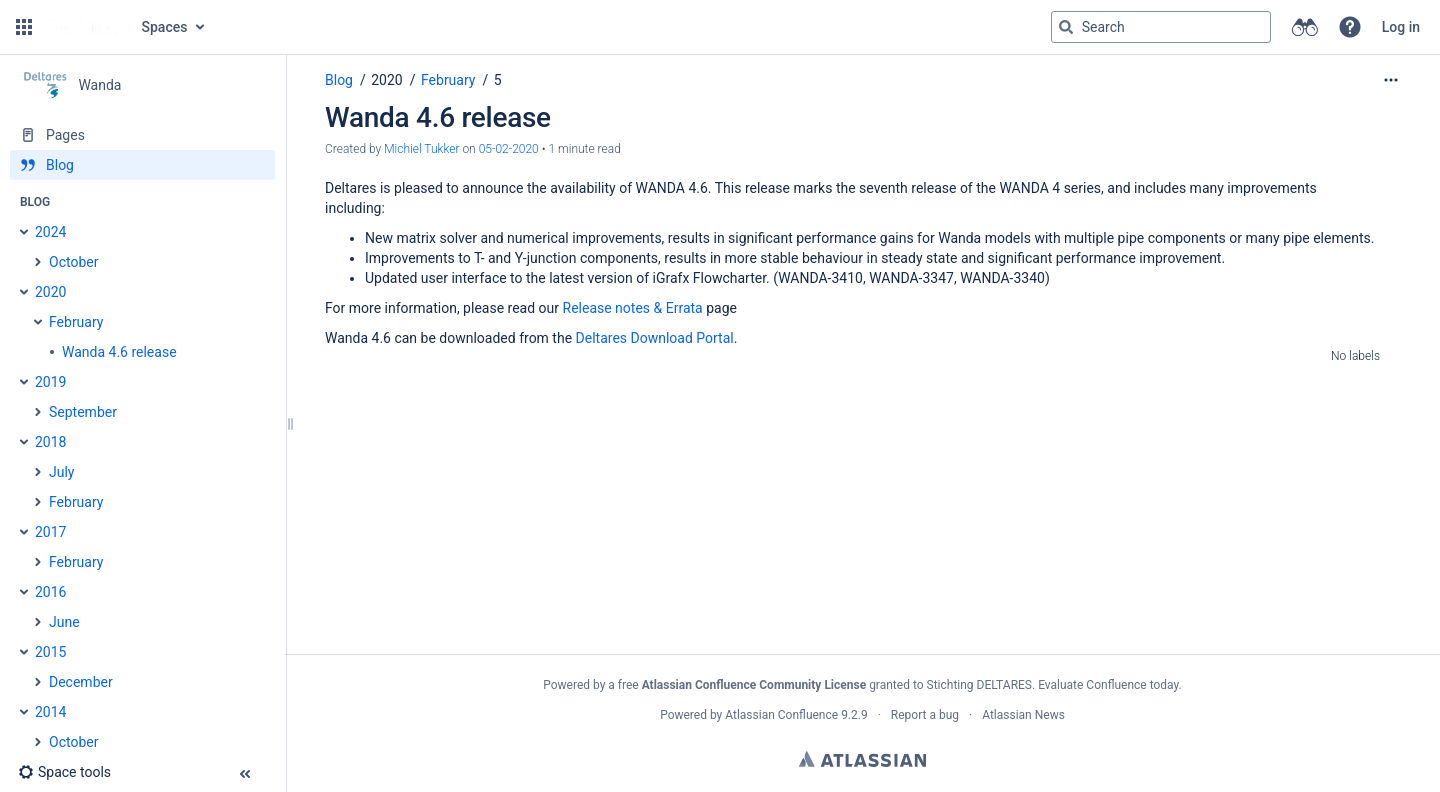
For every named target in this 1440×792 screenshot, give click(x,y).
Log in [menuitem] (1401, 27)
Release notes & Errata (633, 308)
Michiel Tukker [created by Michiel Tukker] (421, 149)
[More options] (1391, 80)
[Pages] (142, 135)
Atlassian (862, 759)
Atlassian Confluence (781, 715)
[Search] (1066, 27)
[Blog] (142, 165)
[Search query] (1161, 27)
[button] (24, 27)
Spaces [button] (165, 27)
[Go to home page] (85, 27)
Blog (339, 80)
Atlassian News (1023, 715)
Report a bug (925, 715)
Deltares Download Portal (655, 338)
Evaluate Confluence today (1108, 685)
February (448, 80)
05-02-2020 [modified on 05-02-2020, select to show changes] (509, 149)
